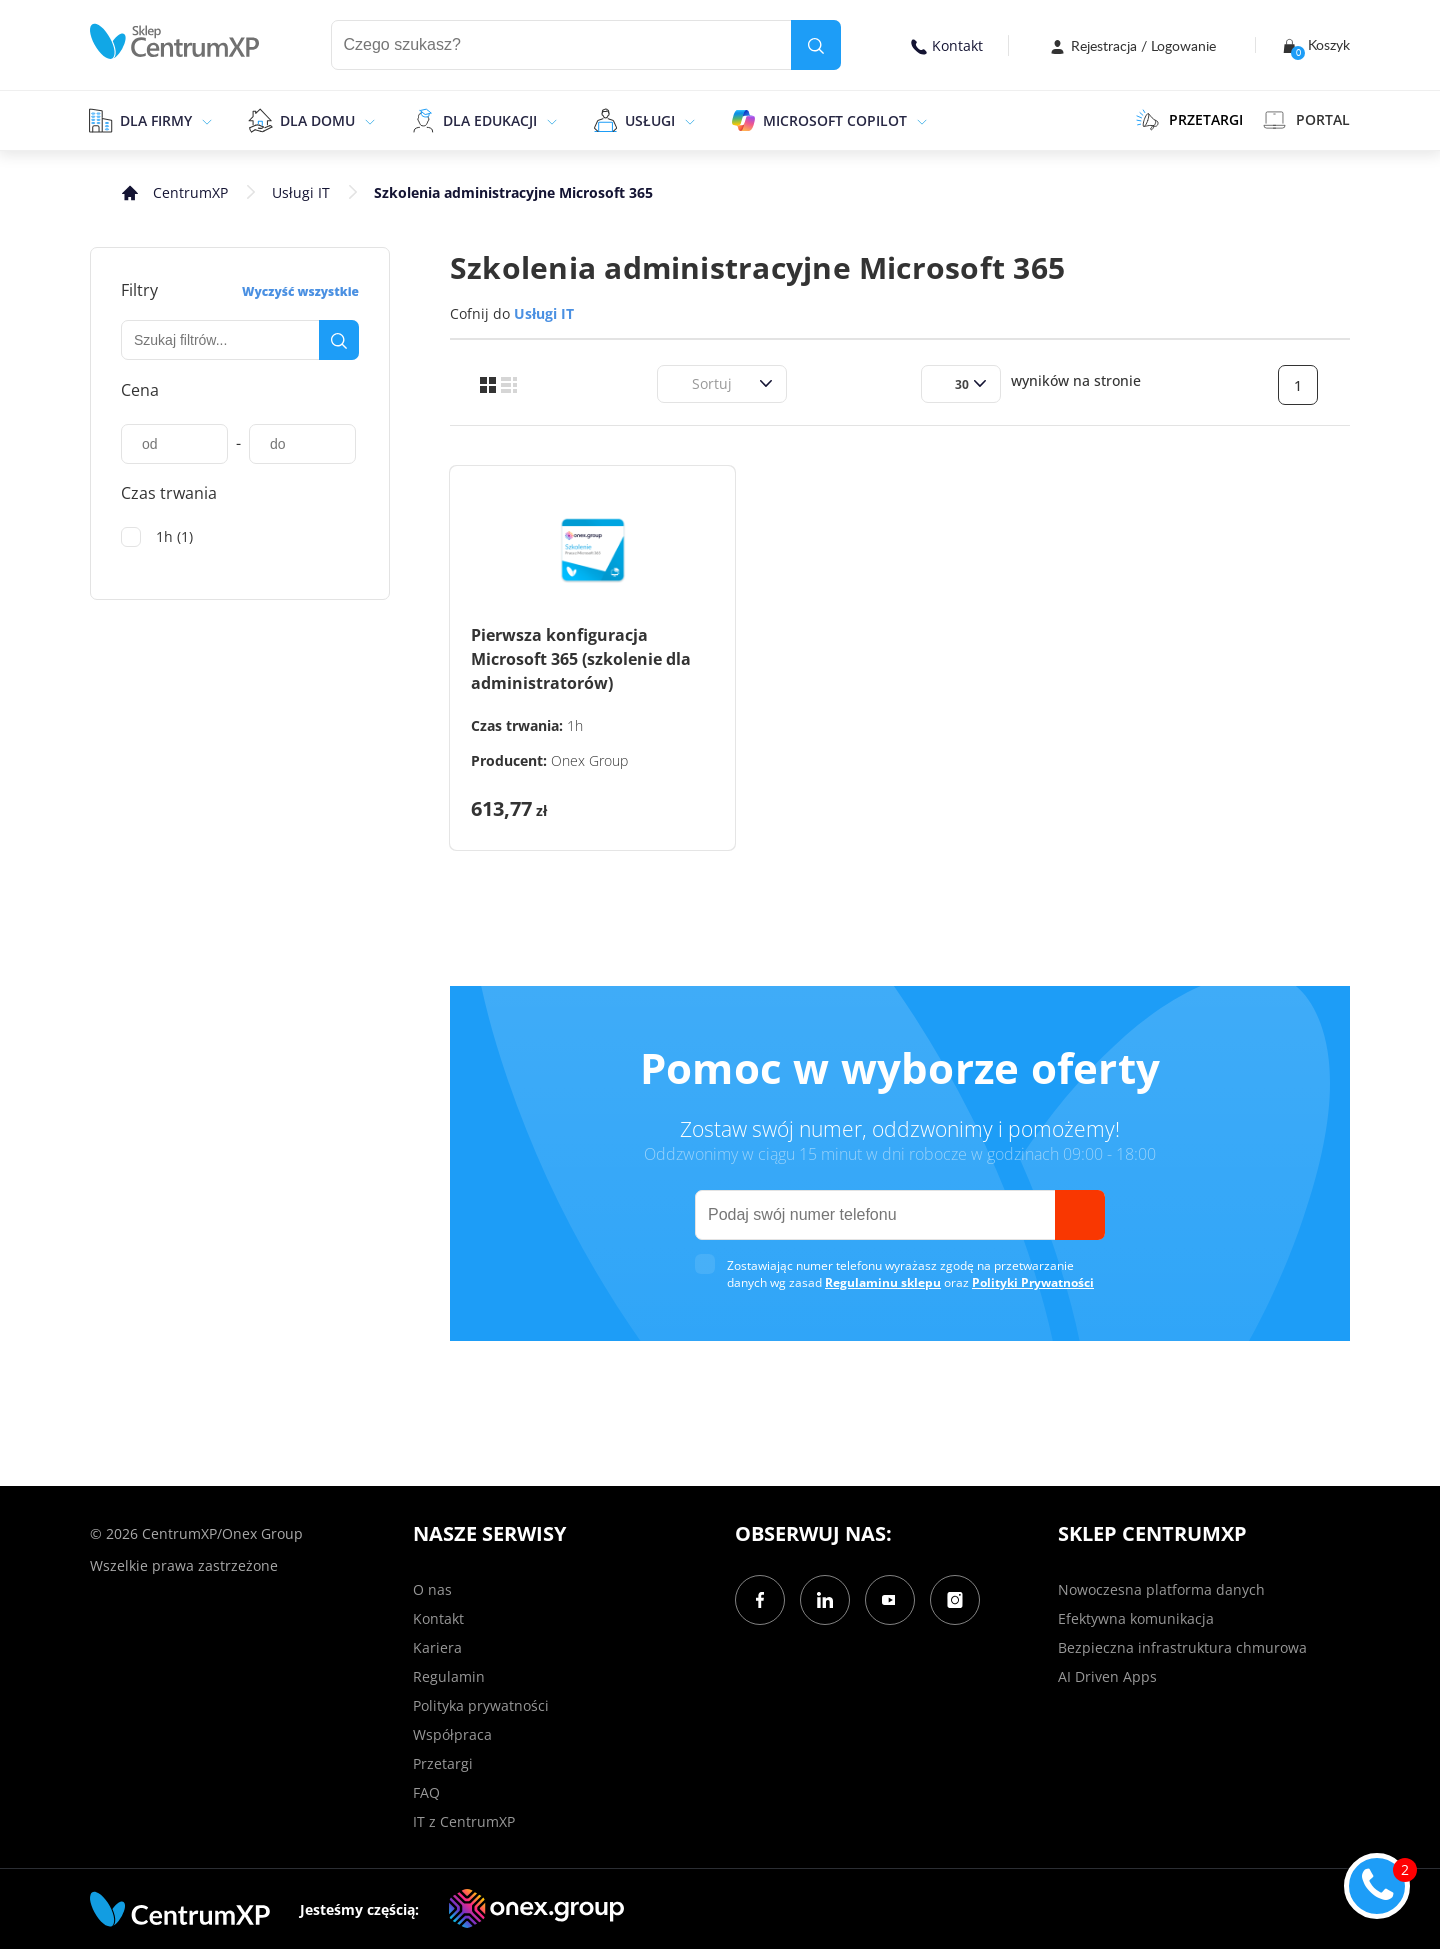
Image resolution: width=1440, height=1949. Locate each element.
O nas (432, 1589)
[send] (1080, 1215)
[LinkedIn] (825, 1600)
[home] (175, 41)
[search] (816, 45)
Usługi (650, 120)
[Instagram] (955, 1600)
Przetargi (443, 1763)
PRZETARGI (1189, 120)
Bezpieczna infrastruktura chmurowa (1182, 1647)
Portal (1306, 120)
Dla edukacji (490, 120)
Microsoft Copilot (835, 120)
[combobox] (680, 383)
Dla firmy (156, 120)
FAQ (426, 1792)
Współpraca (452, 1734)
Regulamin (449, 1676)
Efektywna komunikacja (1136, 1618)
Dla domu (317, 120)
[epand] (204, 120)
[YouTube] (890, 1600)
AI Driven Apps (1107, 1676)
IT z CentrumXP (464, 1821)
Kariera (437, 1647)
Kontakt (947, 45)
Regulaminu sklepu (883, 1282)
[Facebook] (760, 1600)
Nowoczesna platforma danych (1161, 1589)
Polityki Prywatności (1033, 1282)
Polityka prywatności (481, 1705)
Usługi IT (301, 192)
